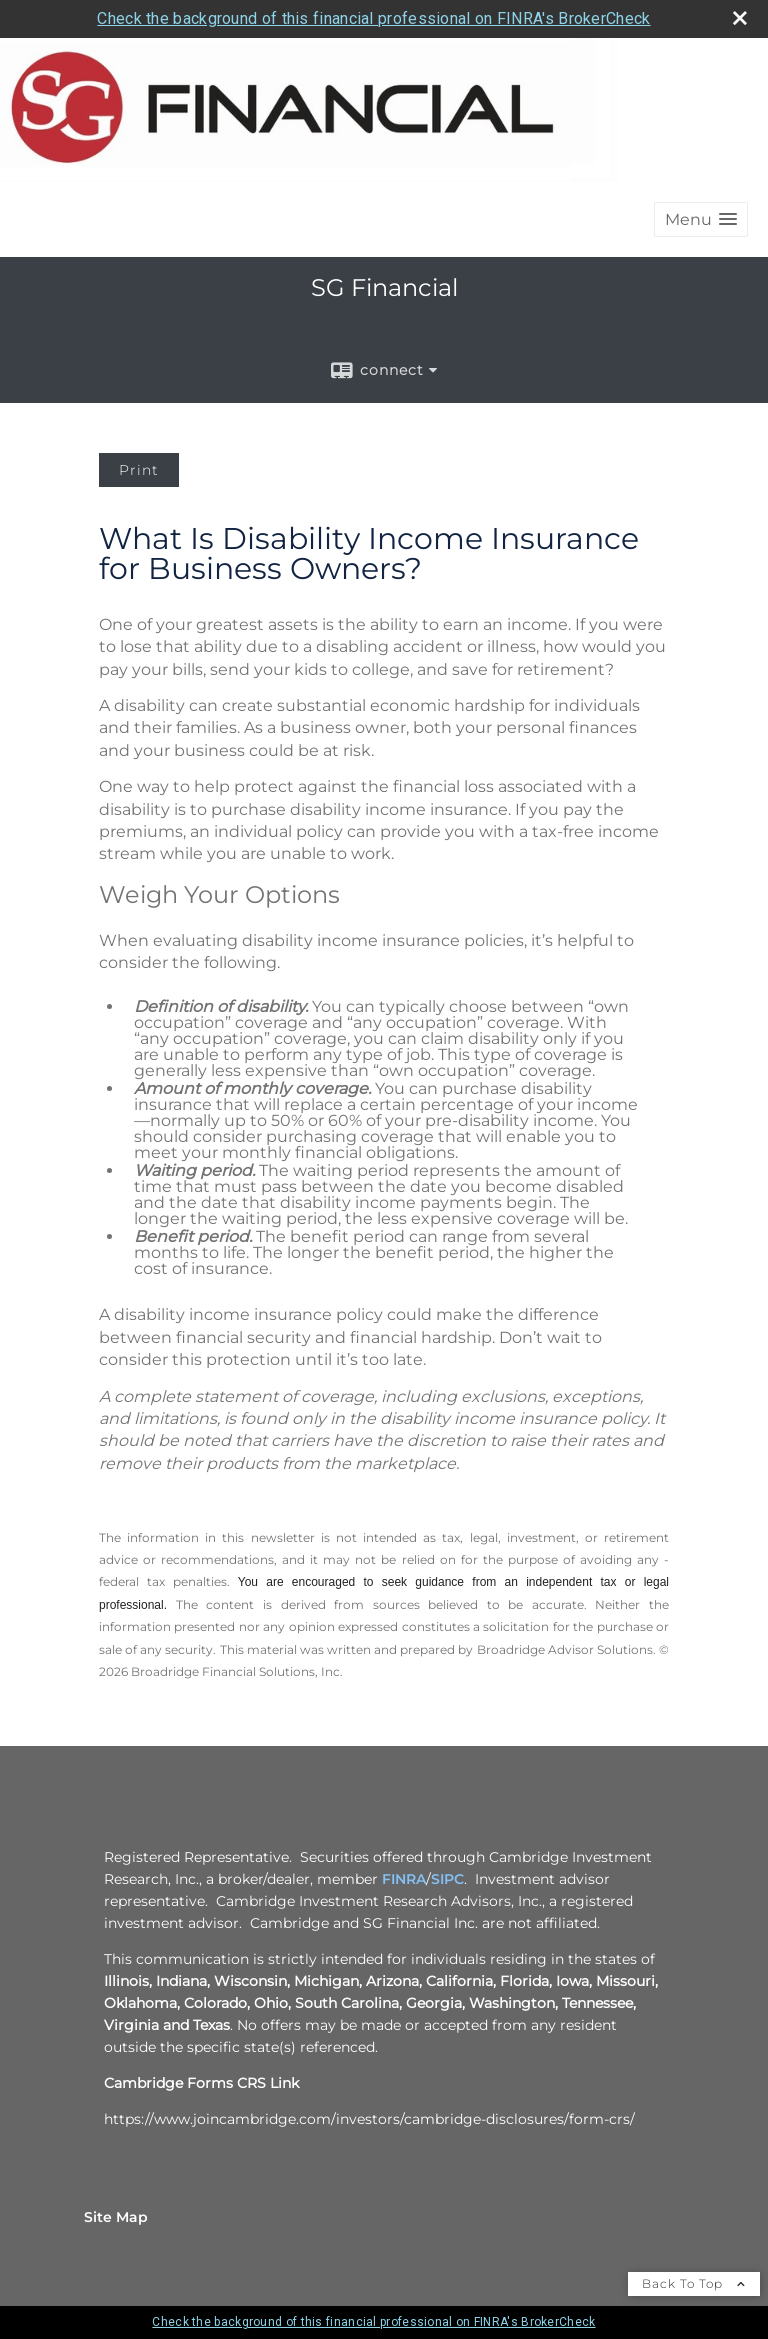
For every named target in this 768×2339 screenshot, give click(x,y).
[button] (701, 219)
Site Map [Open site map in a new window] (116, 2217)
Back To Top (694, 2283)
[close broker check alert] (740, 18)
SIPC (447, 1879)
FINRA (404, 1879)
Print (139, 470)
